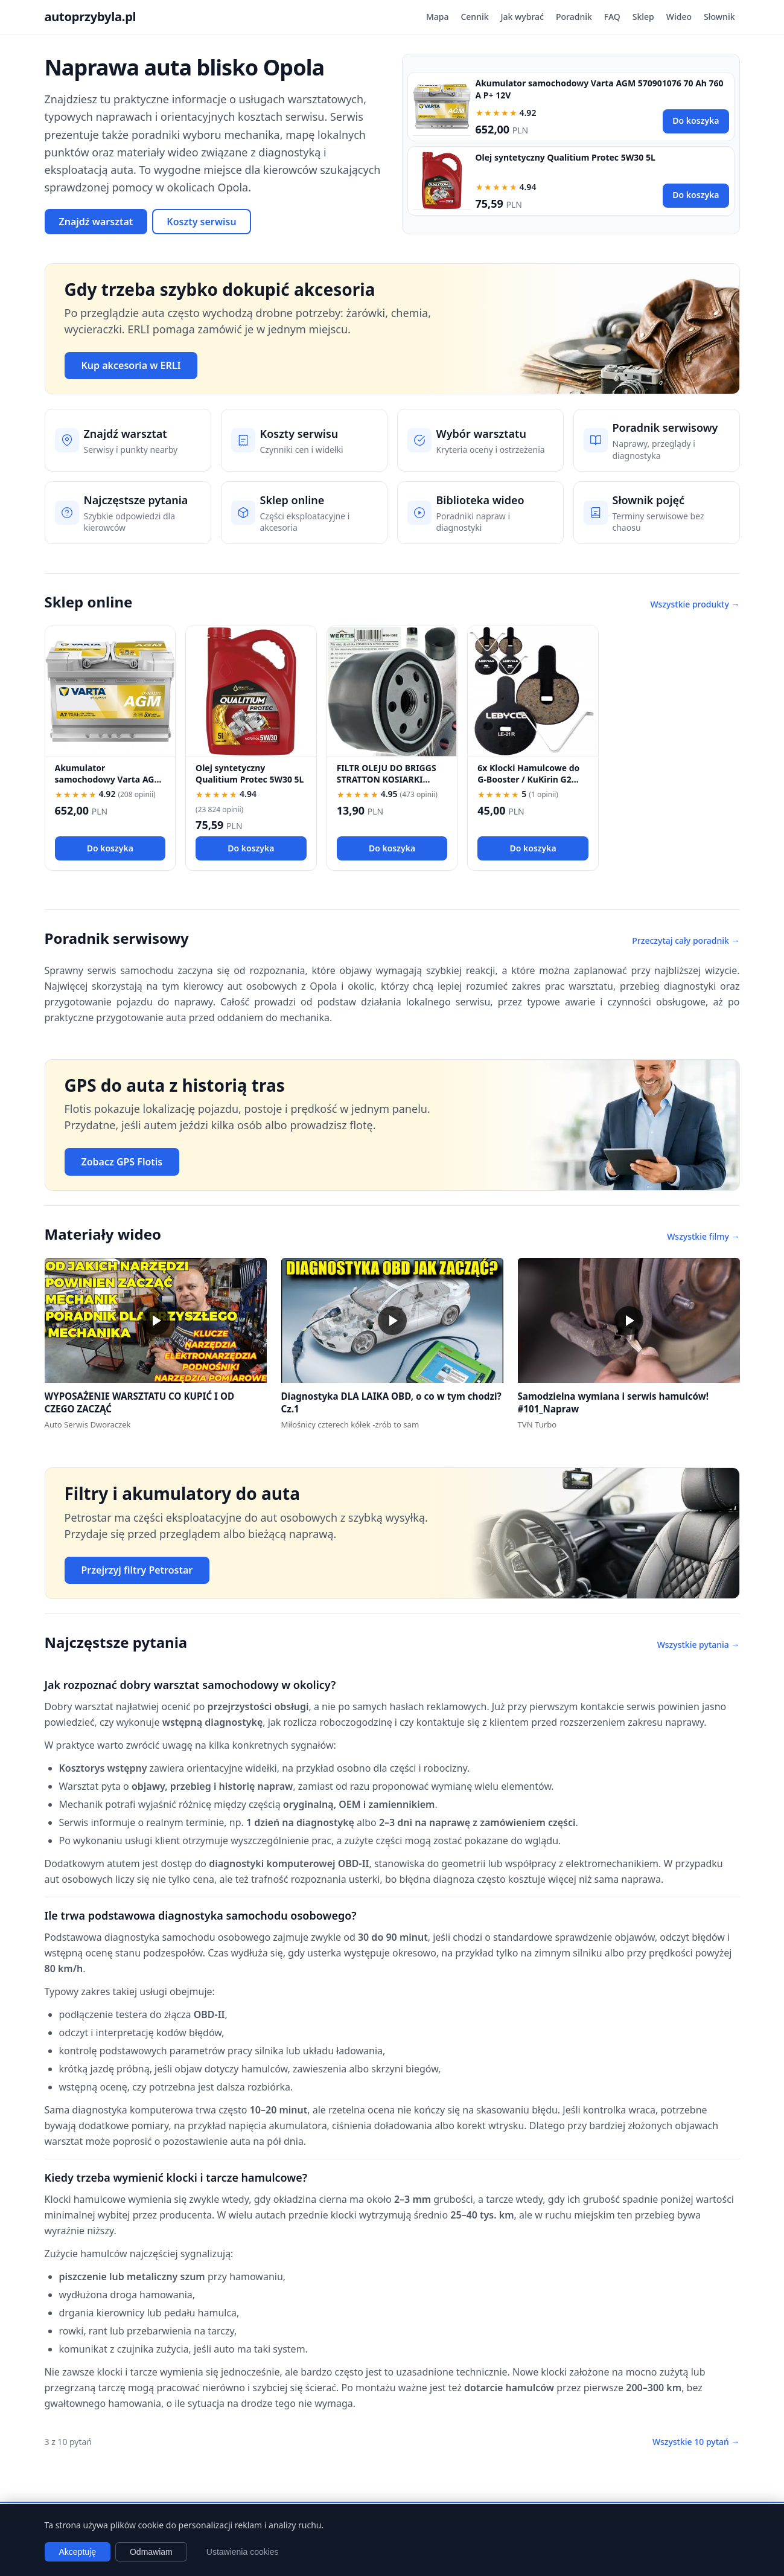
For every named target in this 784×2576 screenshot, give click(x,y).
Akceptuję (77, 2552)
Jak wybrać (522, 16)
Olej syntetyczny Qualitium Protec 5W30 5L (565, 157)
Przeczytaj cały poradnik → (685, 940)
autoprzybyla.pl (90, 16)
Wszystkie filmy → (703, 1236)
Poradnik (574, 16)
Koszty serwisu (201, 221)
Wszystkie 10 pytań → (696, 2441)
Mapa (437, 16)
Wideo (679, 16)
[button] (156, 1320)
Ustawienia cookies (242, 2552)
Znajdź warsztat (96, 221)
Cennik (474, 16)
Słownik (719, 16)
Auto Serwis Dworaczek (88, 1424)
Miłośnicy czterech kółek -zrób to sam (350, 1424)
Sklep (643, 16)
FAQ (612, 16)
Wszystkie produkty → (695, 604)
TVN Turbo (537, 1424)
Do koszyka (695, 120)
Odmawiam (151, 2552)
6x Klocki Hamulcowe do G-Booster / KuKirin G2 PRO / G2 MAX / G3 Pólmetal (528, 785)
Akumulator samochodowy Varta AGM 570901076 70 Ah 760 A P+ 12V (108, 785)
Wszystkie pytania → (698, 1644)
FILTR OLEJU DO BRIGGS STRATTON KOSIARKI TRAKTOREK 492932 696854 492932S (386, 785)
